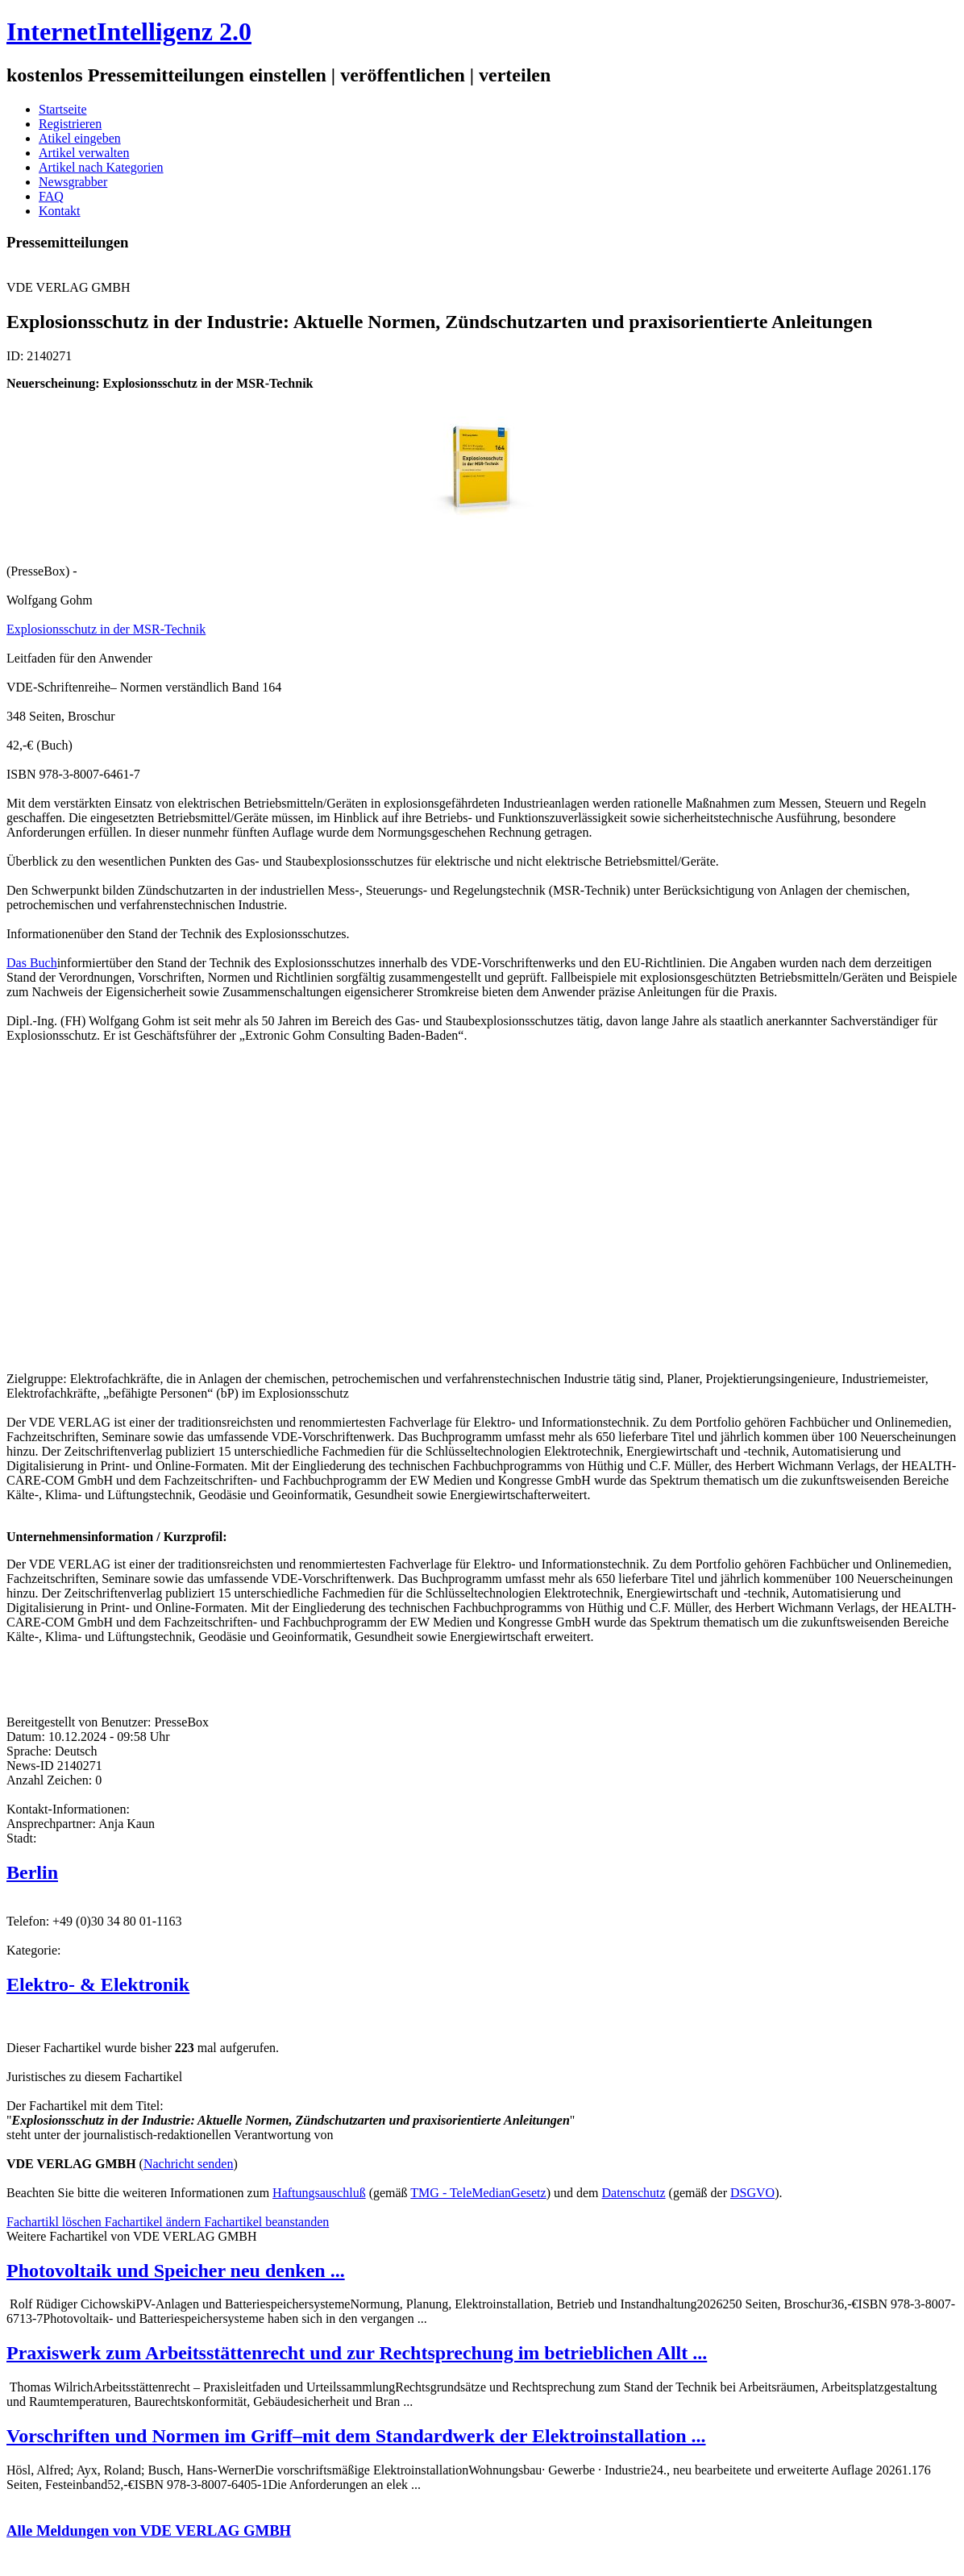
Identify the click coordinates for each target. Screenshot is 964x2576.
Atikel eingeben (80, 138)
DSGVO (752, 2193)
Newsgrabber (73, 182)
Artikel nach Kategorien (101, 167)
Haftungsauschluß (319, 2193)
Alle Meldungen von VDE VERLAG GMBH (148, 2530)
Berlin (32, 1872)
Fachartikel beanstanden (266, 2222)
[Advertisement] (248, 1206)
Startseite (63, 109)
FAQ (51, 196)
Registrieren (70, 124)
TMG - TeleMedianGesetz (478, 2193)
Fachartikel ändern (155, 2222)
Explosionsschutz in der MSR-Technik (106, 629)
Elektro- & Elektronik (97, 1984)
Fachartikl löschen (55, 2222)
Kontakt (60, 211)
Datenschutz (634, 2193)
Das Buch (31, 963)
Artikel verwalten (84, 153)
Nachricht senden (188, 2164)
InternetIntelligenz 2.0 (128, 31)
